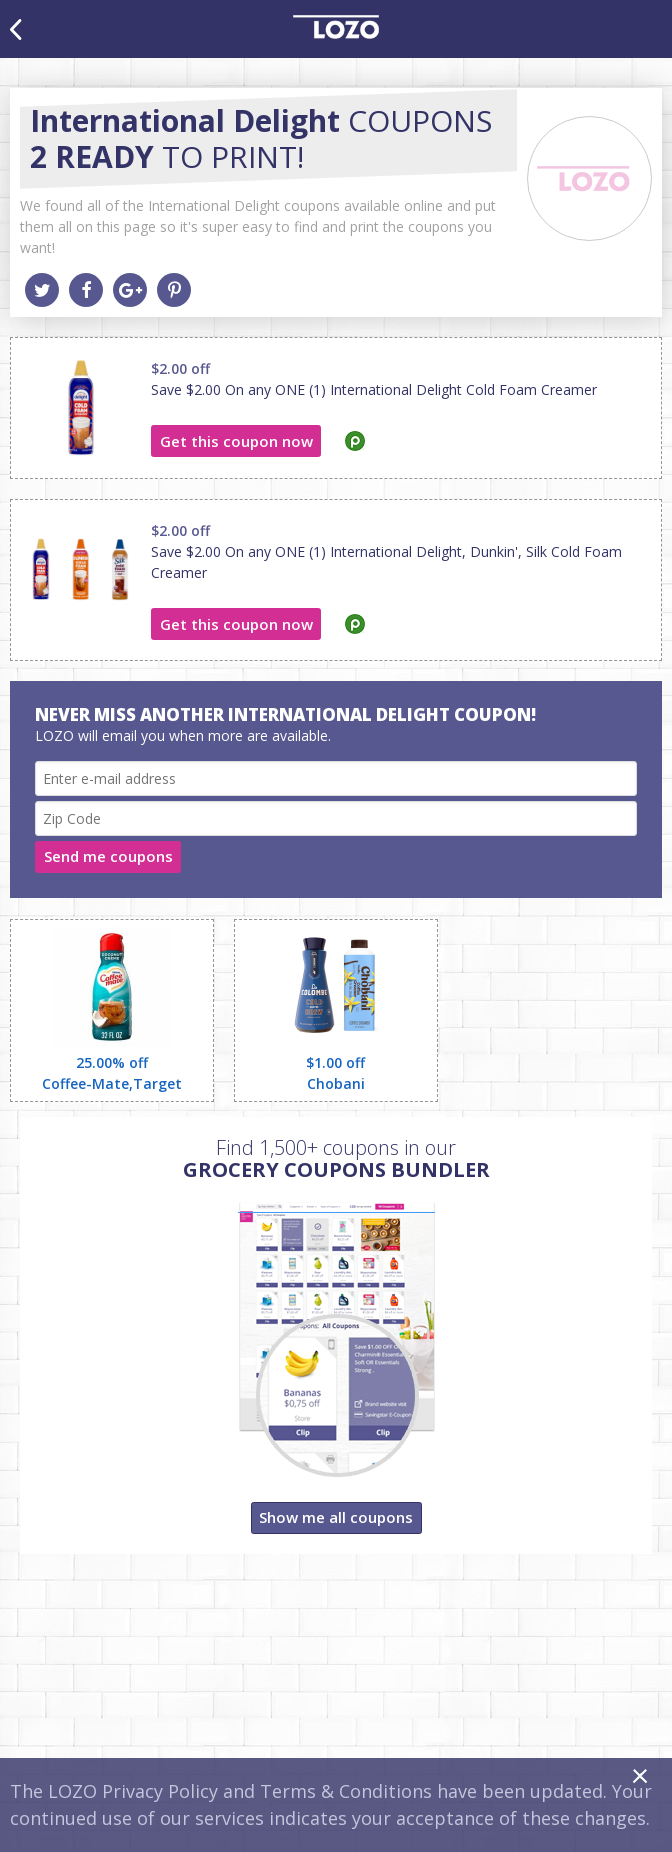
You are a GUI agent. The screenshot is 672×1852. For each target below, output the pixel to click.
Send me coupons (108, 856)
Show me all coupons (336, 1517)
